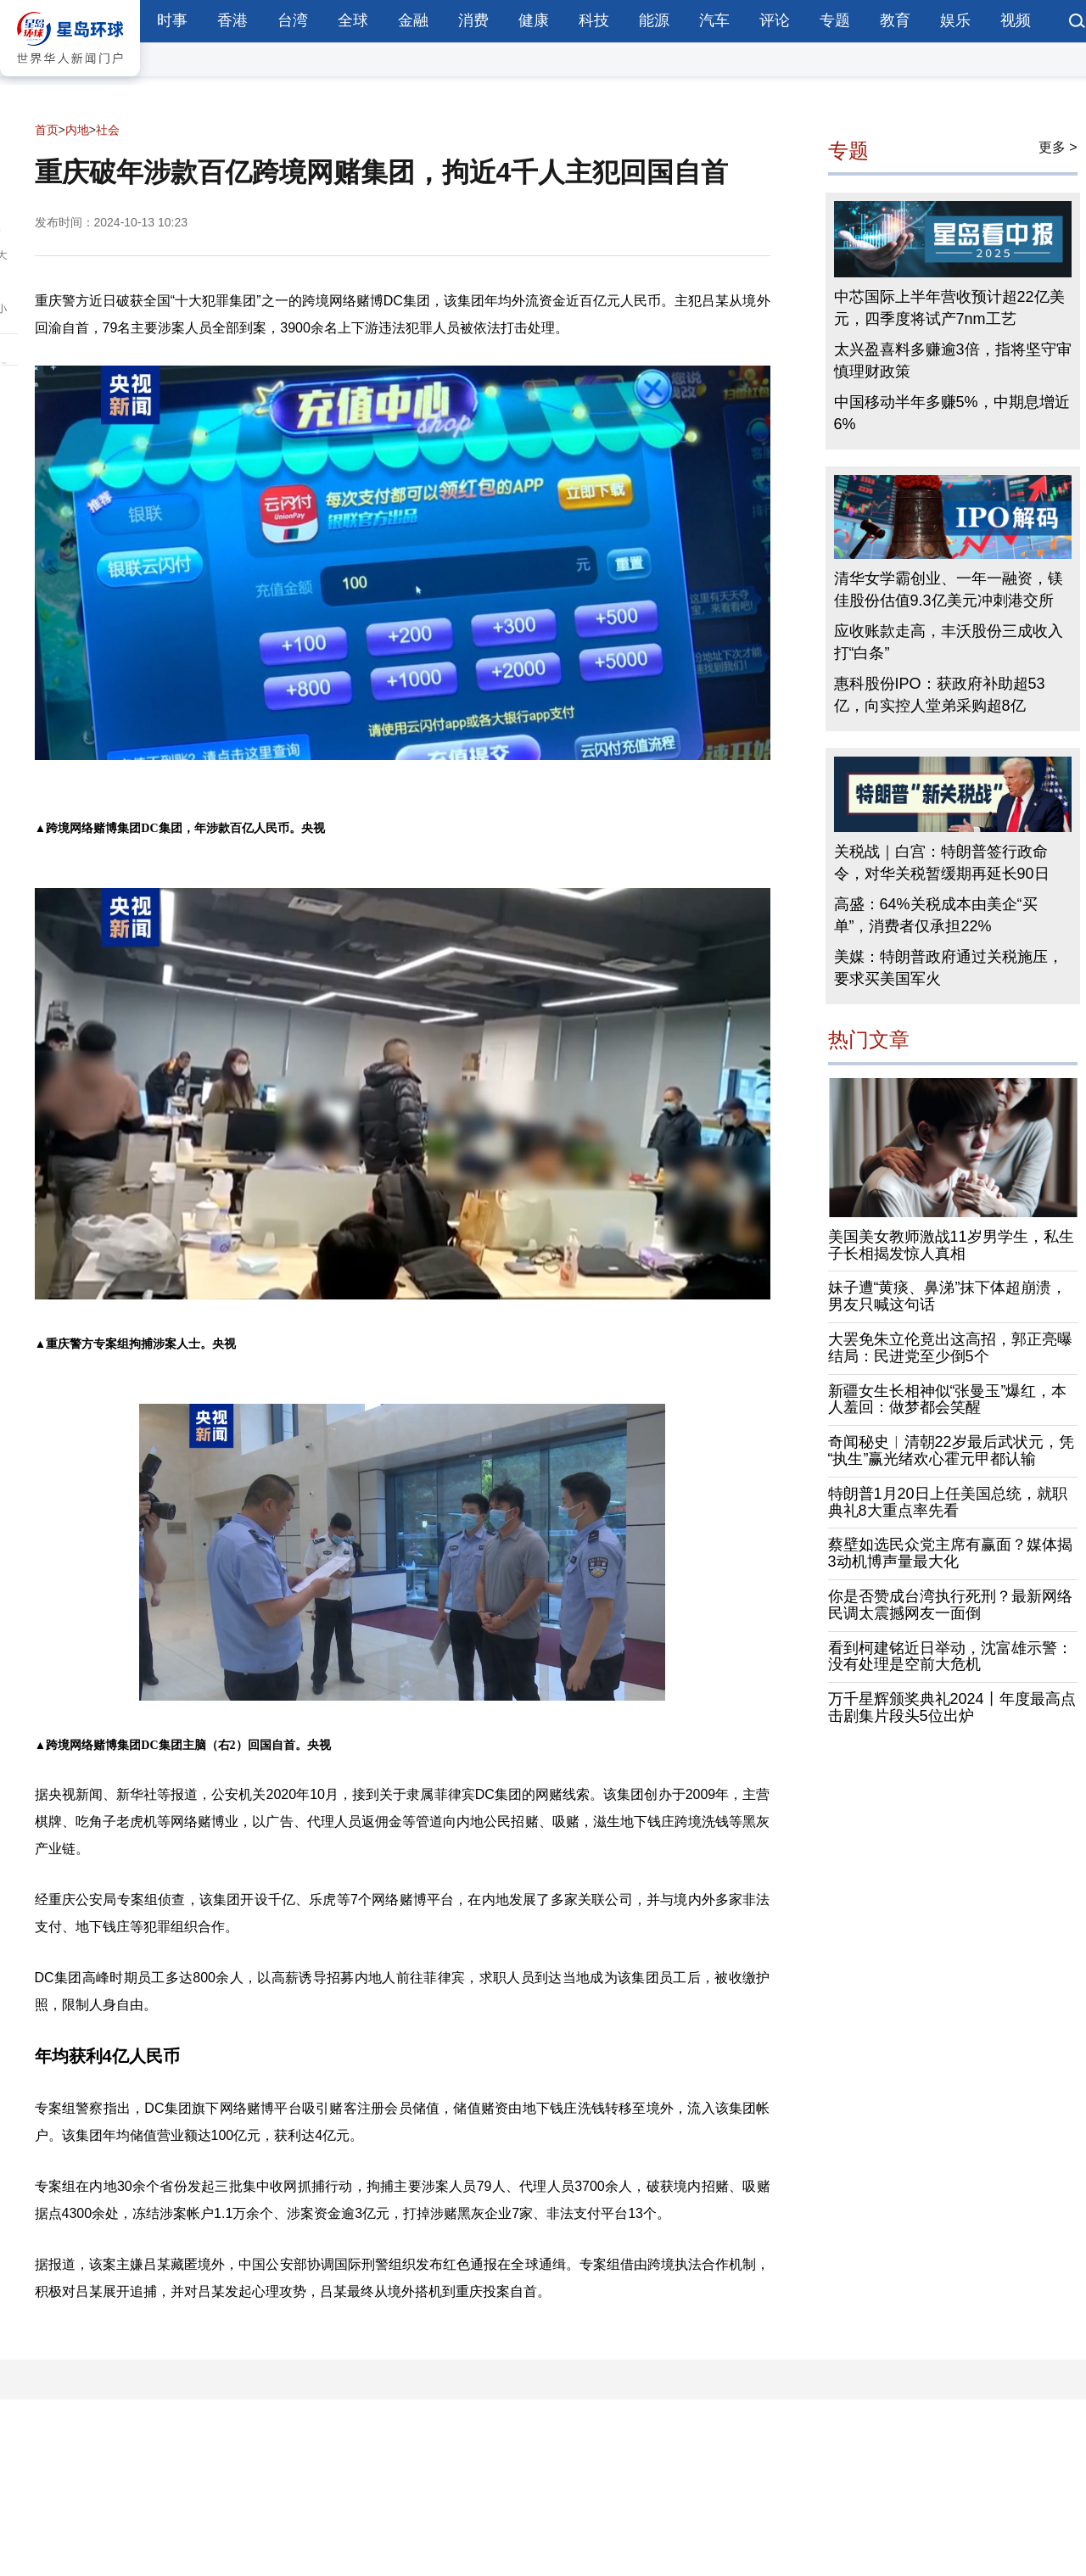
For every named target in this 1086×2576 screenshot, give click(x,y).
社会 (108, 130)
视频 (1015, 20)
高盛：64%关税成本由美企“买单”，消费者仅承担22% (936, 915)
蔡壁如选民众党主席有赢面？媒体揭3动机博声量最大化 (950, 1553)
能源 (654, 20)
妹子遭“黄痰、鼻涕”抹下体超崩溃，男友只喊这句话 (947, 1296)
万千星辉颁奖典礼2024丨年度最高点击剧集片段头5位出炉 (952, 1707)
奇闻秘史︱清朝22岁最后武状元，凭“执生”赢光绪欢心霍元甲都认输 (951, 1450)
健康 (533, 20)
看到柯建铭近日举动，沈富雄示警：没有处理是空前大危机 (950, 1657)
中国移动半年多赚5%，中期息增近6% (952, 413)
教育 (895, 20)
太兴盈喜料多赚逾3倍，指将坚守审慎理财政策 (953, 360)
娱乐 (955, 20)
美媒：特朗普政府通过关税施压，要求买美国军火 (948, 967)
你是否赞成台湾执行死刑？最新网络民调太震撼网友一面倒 (950, 1605)
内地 (77, 130)
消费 (473, 20)
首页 (47, 130)
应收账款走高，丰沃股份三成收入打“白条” (948, 642)
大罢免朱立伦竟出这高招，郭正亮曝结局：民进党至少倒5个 (950, 1348)
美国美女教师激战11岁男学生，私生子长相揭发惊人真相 (951, 1245)
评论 (774, 20)
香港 (232, 20)
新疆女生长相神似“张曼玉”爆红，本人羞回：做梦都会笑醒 (947, 1400)
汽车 (714, 20)
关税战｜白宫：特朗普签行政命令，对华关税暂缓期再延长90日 (942, 862)
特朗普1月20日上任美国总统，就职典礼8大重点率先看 (947, 1502)
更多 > (1058, 147)
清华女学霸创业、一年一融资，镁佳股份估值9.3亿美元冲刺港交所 (948, 589)
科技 (594, 20)
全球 (353, 20)
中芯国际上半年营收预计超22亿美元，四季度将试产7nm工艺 (949, 307)
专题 (835, 20)
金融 (413, 20)
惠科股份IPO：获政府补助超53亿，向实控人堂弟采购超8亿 (939, 694)
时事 (172, 20)
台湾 (292, 20)
